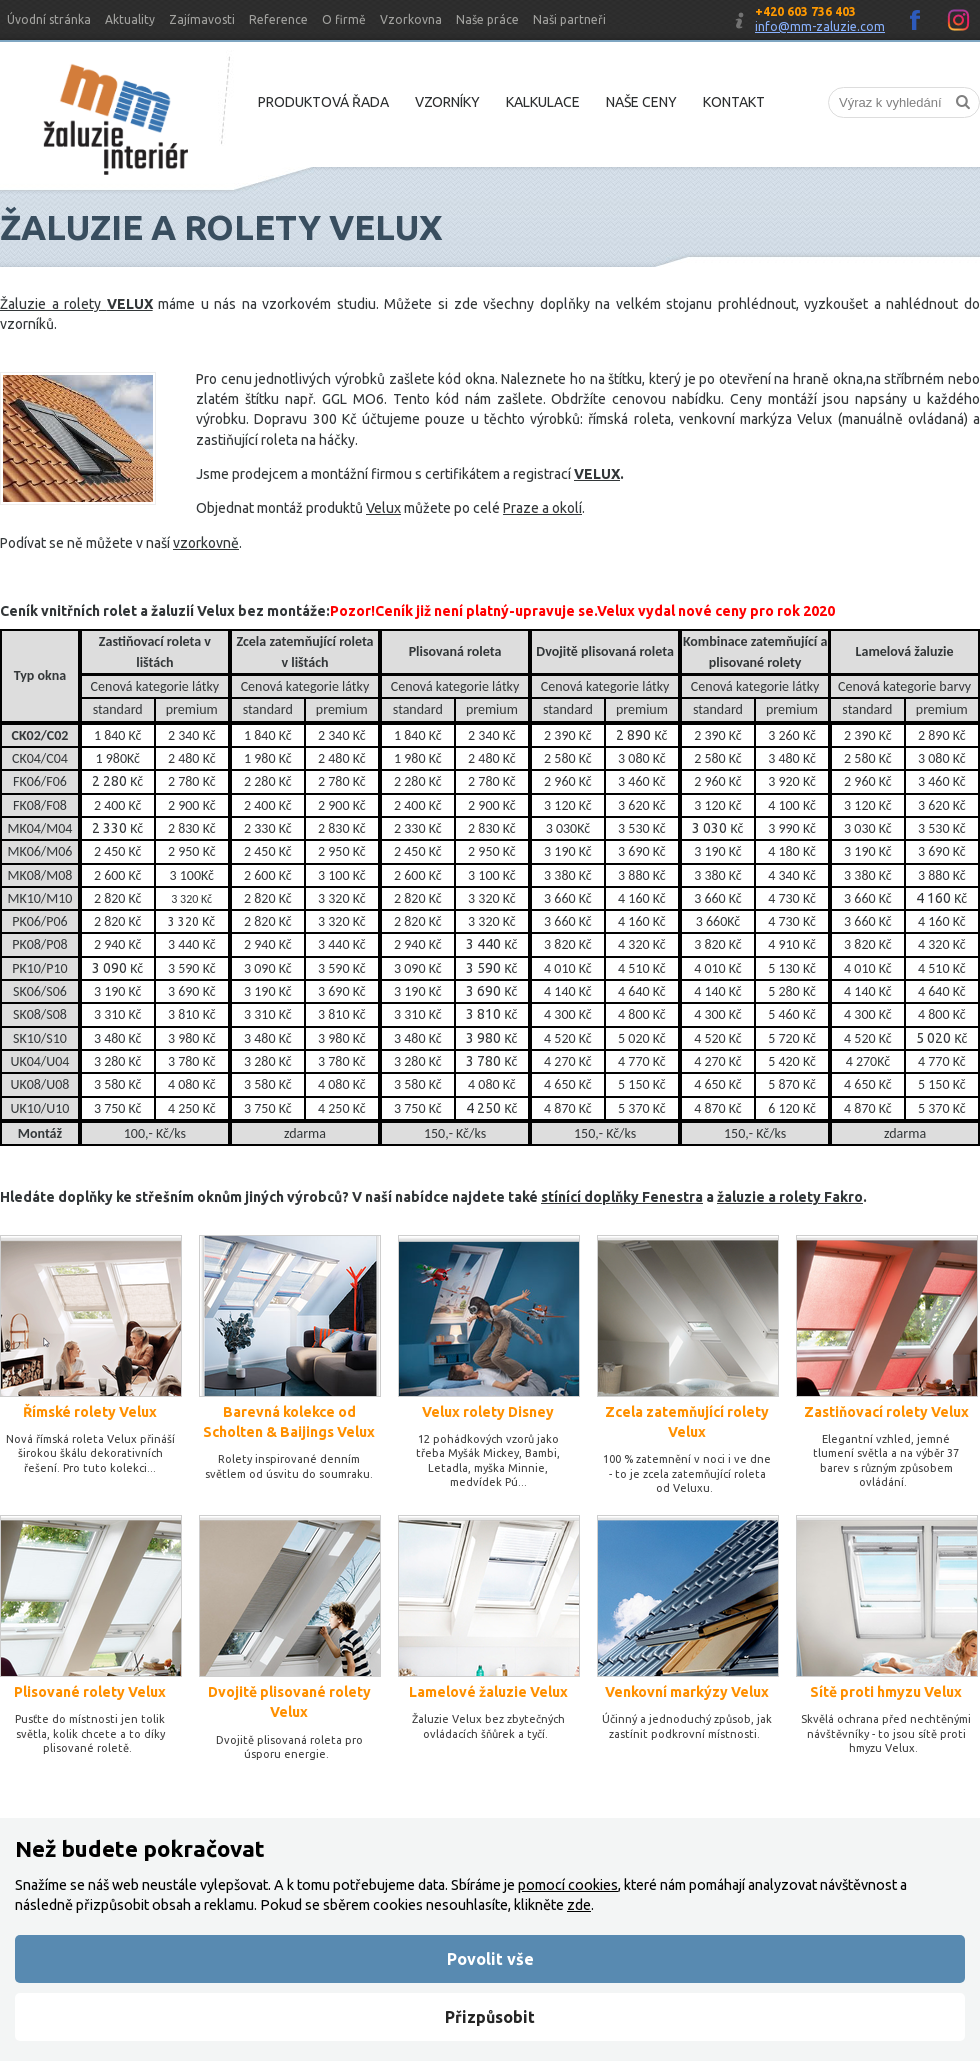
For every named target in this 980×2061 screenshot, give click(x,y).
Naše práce (487, 19)
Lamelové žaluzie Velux (488, 1692)
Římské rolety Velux (90, 1412)
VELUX (597, 474)
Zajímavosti (202, 19)
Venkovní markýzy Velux (687, 1692)
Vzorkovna (411, 19)
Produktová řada (323, 102)
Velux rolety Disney (488, 1412)
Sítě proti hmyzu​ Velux (886, 1692)
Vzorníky (447, 102)
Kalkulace (543, 102)
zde (579, 1905)
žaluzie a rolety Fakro (790, 1197)
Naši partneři (569, 19)
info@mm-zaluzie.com (820, 26)
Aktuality (130, 19)
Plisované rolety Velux (90, 1692)
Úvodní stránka (49, 19)
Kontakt (734, 102)
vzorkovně (206, 543)
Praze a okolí (542, 508)
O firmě (344, 19)
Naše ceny (641, 102)
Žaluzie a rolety (53, 304)
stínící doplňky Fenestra (622, 1197)
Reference (278, 19)
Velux (383, 508)
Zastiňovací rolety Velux (886, 1412)
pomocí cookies (568, 1885)
